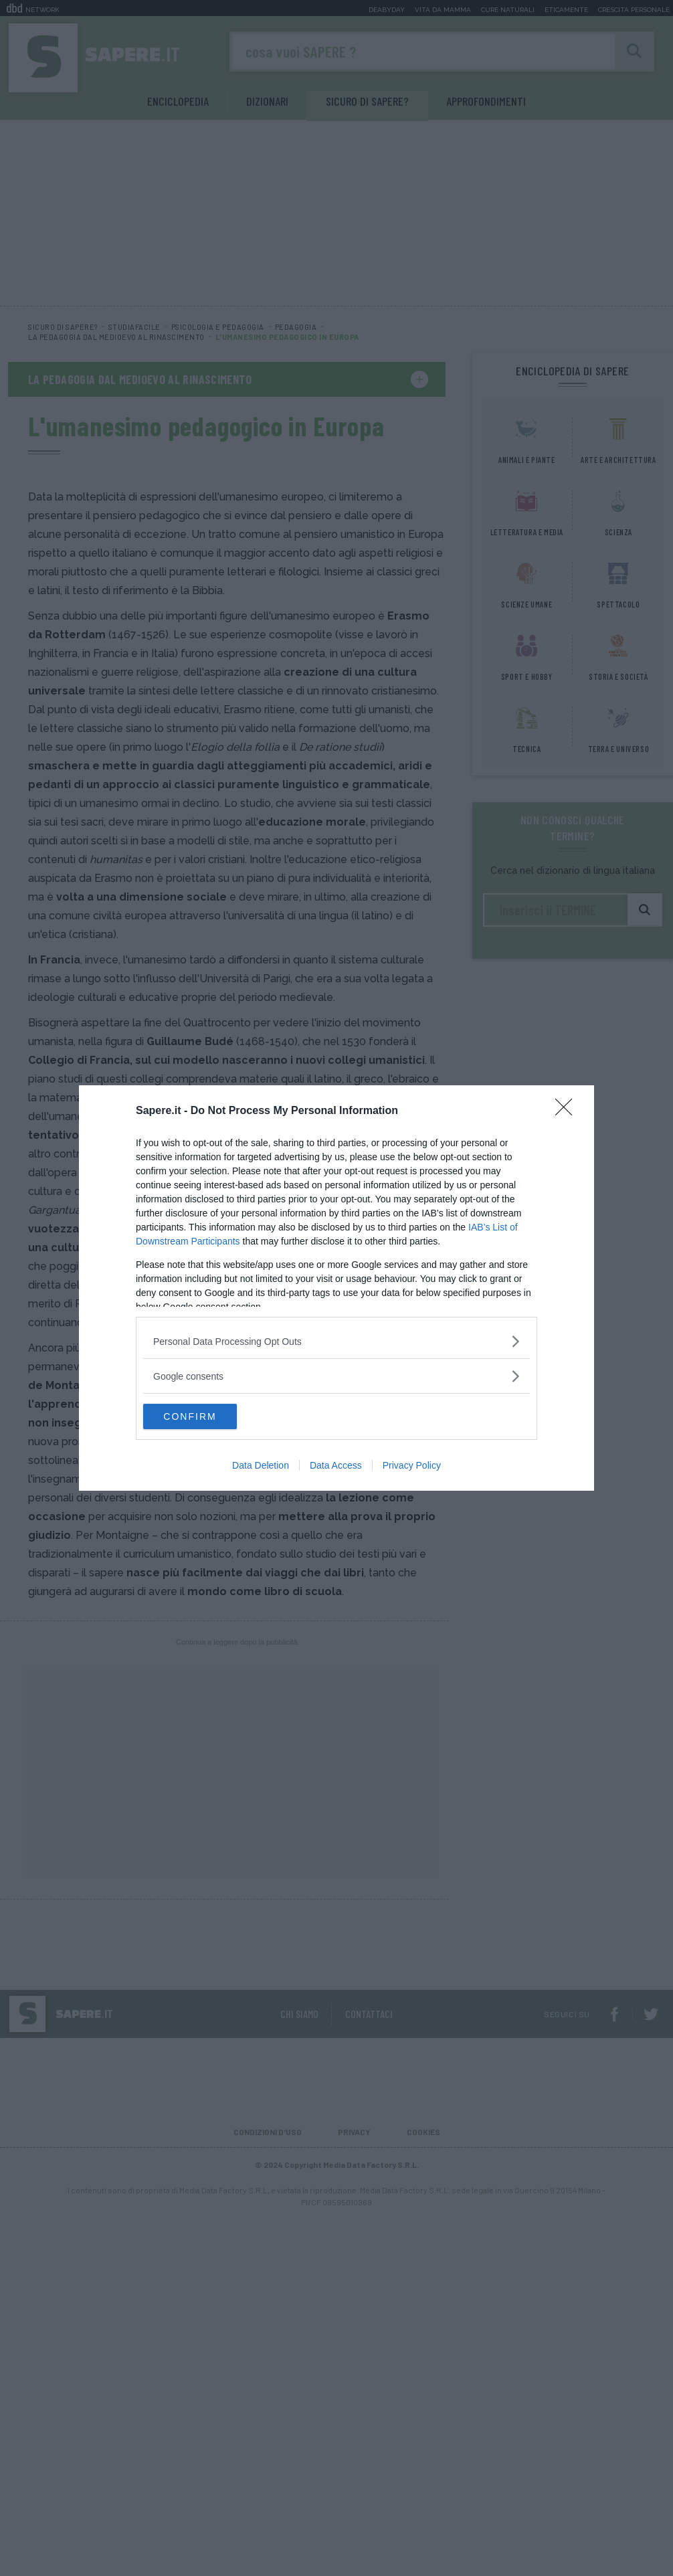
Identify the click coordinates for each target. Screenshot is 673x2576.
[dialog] (336, 1288)
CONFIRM (206, 1416)
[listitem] (336, 1340)
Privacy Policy (412, 1466)
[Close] (568, 1110)
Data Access (336, 1466)
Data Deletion (260, 1466)
